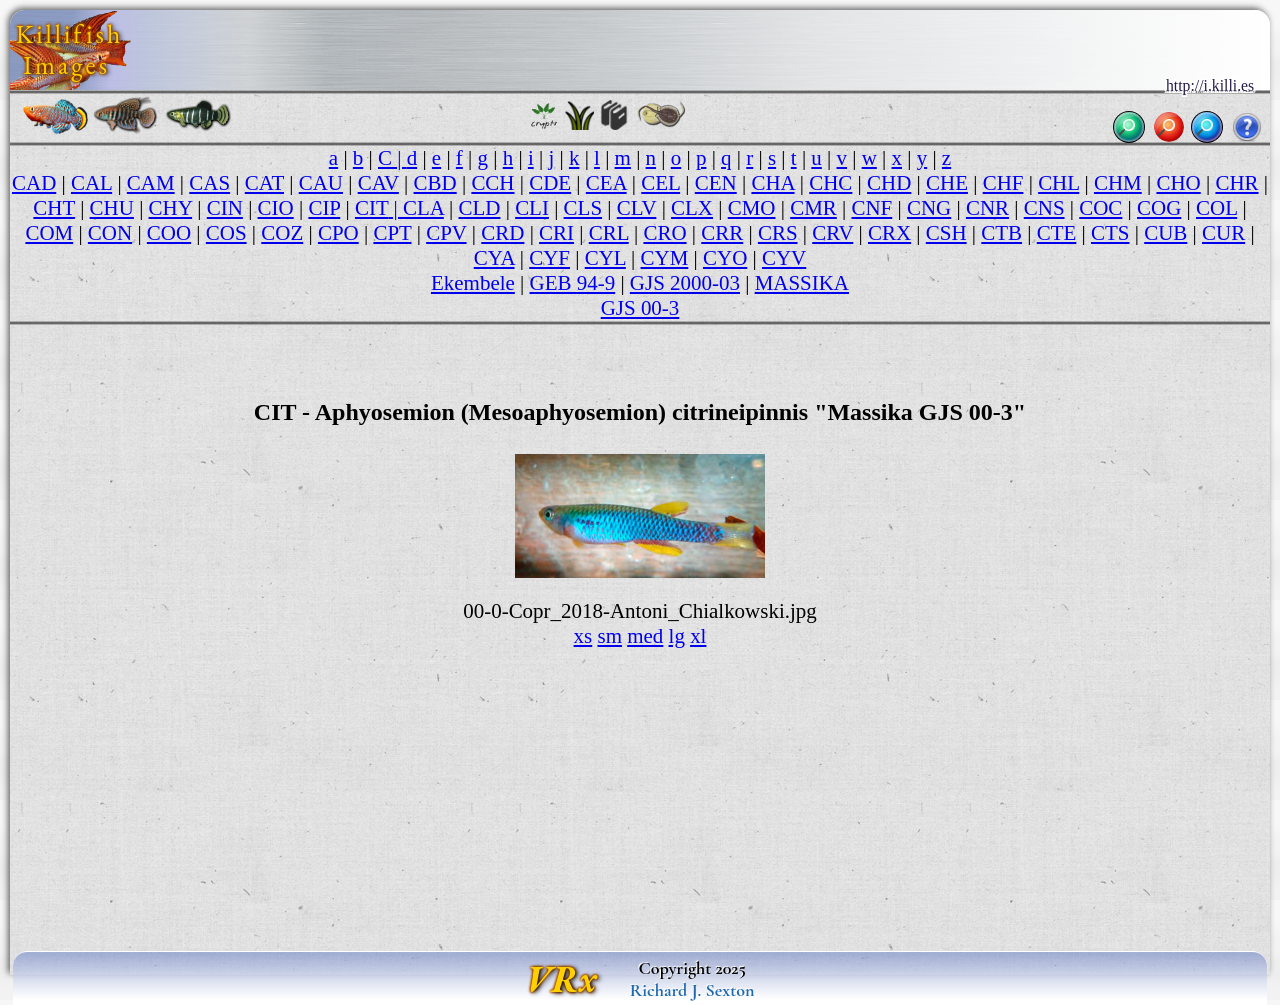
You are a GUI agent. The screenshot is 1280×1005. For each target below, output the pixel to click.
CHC (830, 183)
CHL (1058, 183)
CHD (889, 183)
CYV (784, 258)
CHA (772, 183)
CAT (264, 183)
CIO (276, 208)
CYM (665, 258)
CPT (392, 233)
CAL (91, 183)
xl (698, 636)
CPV (446, 233)
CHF (1003, 183)
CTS (1110, 233)
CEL (660, 183)
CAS (209, 183)
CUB (1165, 233)
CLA (423, 208)
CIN (225, 208)
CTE (1057, 233)
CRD (502, 233)
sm (609, 636)
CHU (112, 208)
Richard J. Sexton (692, 990)
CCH (492, 183)
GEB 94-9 (573, 283)
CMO (752, 208)
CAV (378, 183)
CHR (1236, 183)
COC (1100, 208)
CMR (813, 208)
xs (583, 636)
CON (110, 233)
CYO (725, 258)
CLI (532, 208)
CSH (946, 233)
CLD (480, 208)
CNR (987, 208)
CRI (556, 233)
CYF (549, 258)
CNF (871, 208)
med (645, 636)
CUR (1223, 233)
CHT (54, 208)
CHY (171, 208)
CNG (929, 208)
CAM (151, 183)
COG (1159, 208)
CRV (832, 233)
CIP (324, 208)
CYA (494, 258)
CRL (609, 233)
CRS (778, 233)
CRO (664, 233)
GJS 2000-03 (685, 283)
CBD (435, 183)
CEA (606, 183)
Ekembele (473, 283)
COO (169, 233)
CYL (605, 258)
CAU (321, 183)
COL (1216, 208)
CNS (1044, 208)
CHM (1118, 183)
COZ (282, 233)
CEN (716, 183)
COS (226, 233)
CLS (583, 208)
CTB (1001, 233)
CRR (722, 233)
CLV (637, 208)
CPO (338, 233)
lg (677, 636)
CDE (550, 183)
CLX (692, 208)
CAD (34, 183)
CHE (947, 183)
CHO (1178, 183)
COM (49, 233)
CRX (889, 233)
